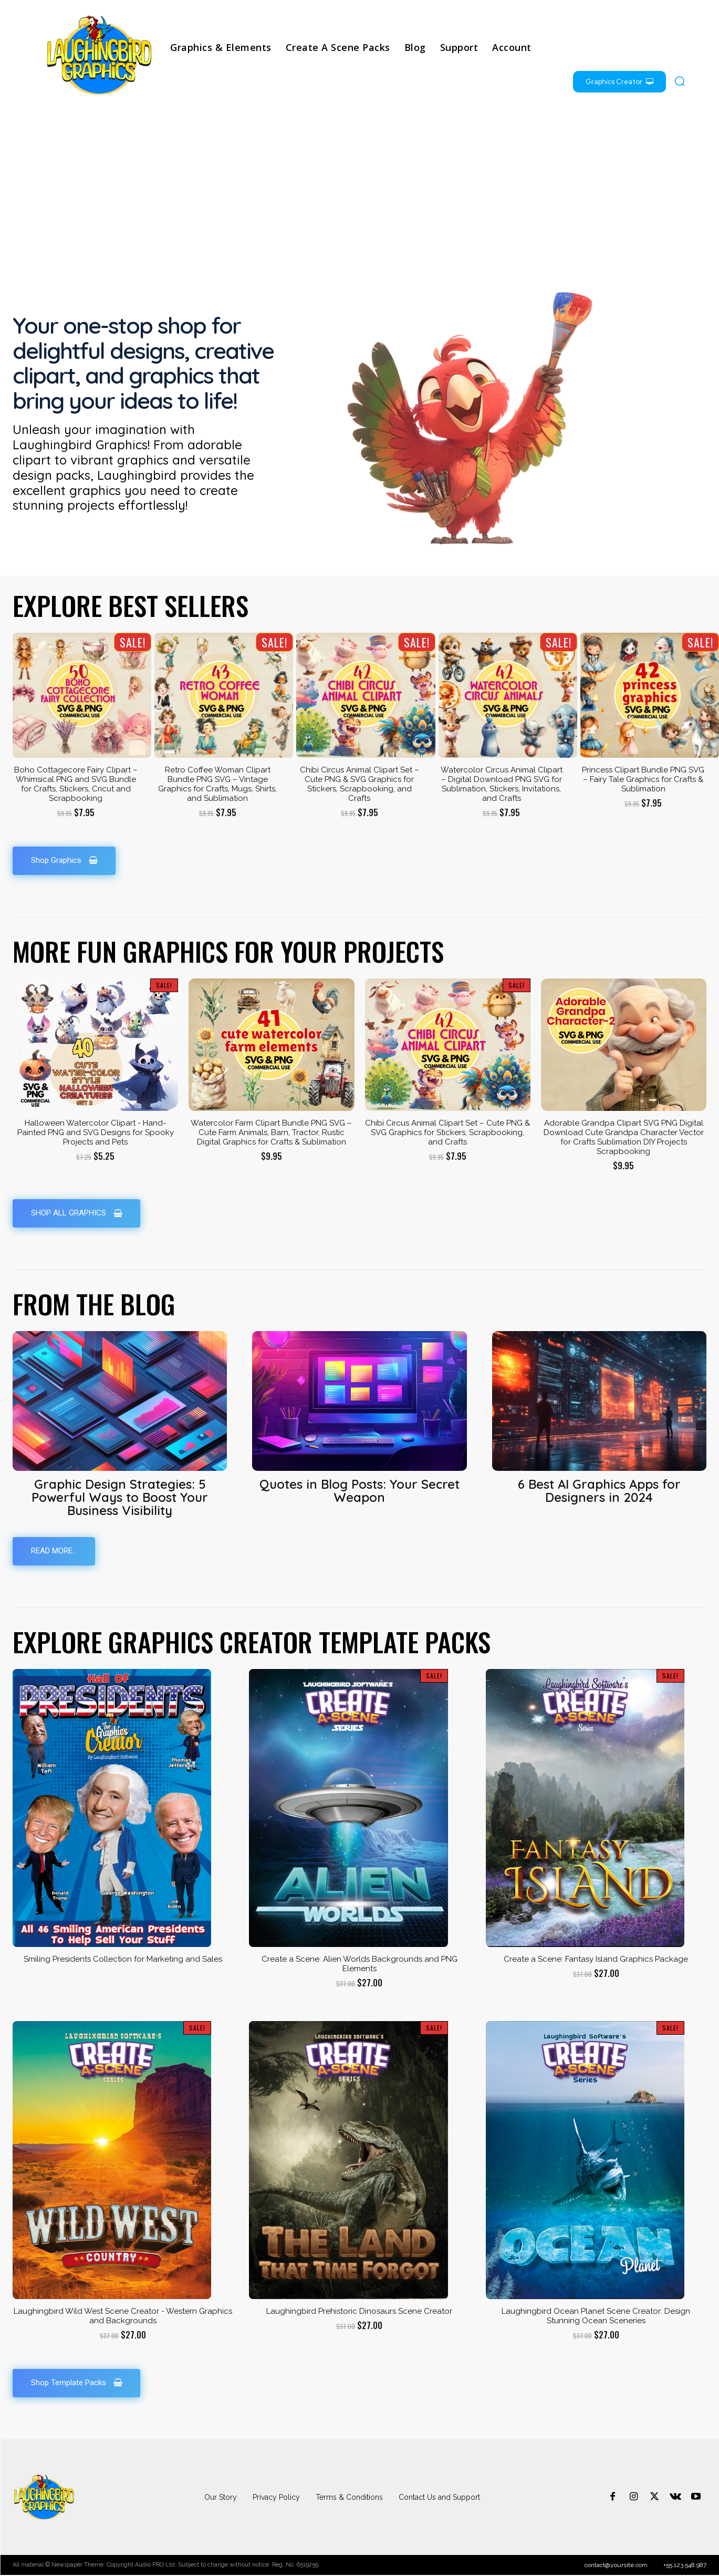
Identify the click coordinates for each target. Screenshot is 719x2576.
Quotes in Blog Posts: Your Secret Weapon (359, 1491)
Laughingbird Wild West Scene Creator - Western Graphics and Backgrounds (123, 2316)
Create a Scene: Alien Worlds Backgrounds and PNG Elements (359, 1964)
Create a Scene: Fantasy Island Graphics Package (596, 1960)
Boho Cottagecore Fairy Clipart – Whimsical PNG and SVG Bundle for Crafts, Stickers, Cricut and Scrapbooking (76, 784)
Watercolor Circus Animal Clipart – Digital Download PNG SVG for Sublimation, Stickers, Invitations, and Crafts (501, 784)
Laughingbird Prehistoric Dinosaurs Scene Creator (359, 2312)
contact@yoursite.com (616, 2566)
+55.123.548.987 (684, 2566)
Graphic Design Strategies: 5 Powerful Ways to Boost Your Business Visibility (120, 1498)
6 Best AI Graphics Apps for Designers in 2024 (599, 1491)
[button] (679, 81)
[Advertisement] (360, 192)
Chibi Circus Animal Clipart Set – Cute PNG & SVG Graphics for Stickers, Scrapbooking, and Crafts (359, 784)
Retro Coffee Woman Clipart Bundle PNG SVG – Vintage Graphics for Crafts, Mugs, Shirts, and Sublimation (217, 784)
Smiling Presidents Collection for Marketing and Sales (123, 1960)
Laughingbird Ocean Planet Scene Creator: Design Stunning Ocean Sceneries (596, 2316)
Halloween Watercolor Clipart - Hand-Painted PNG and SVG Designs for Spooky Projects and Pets (95, 1132)
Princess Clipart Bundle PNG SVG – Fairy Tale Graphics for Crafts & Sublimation (643, 779)
